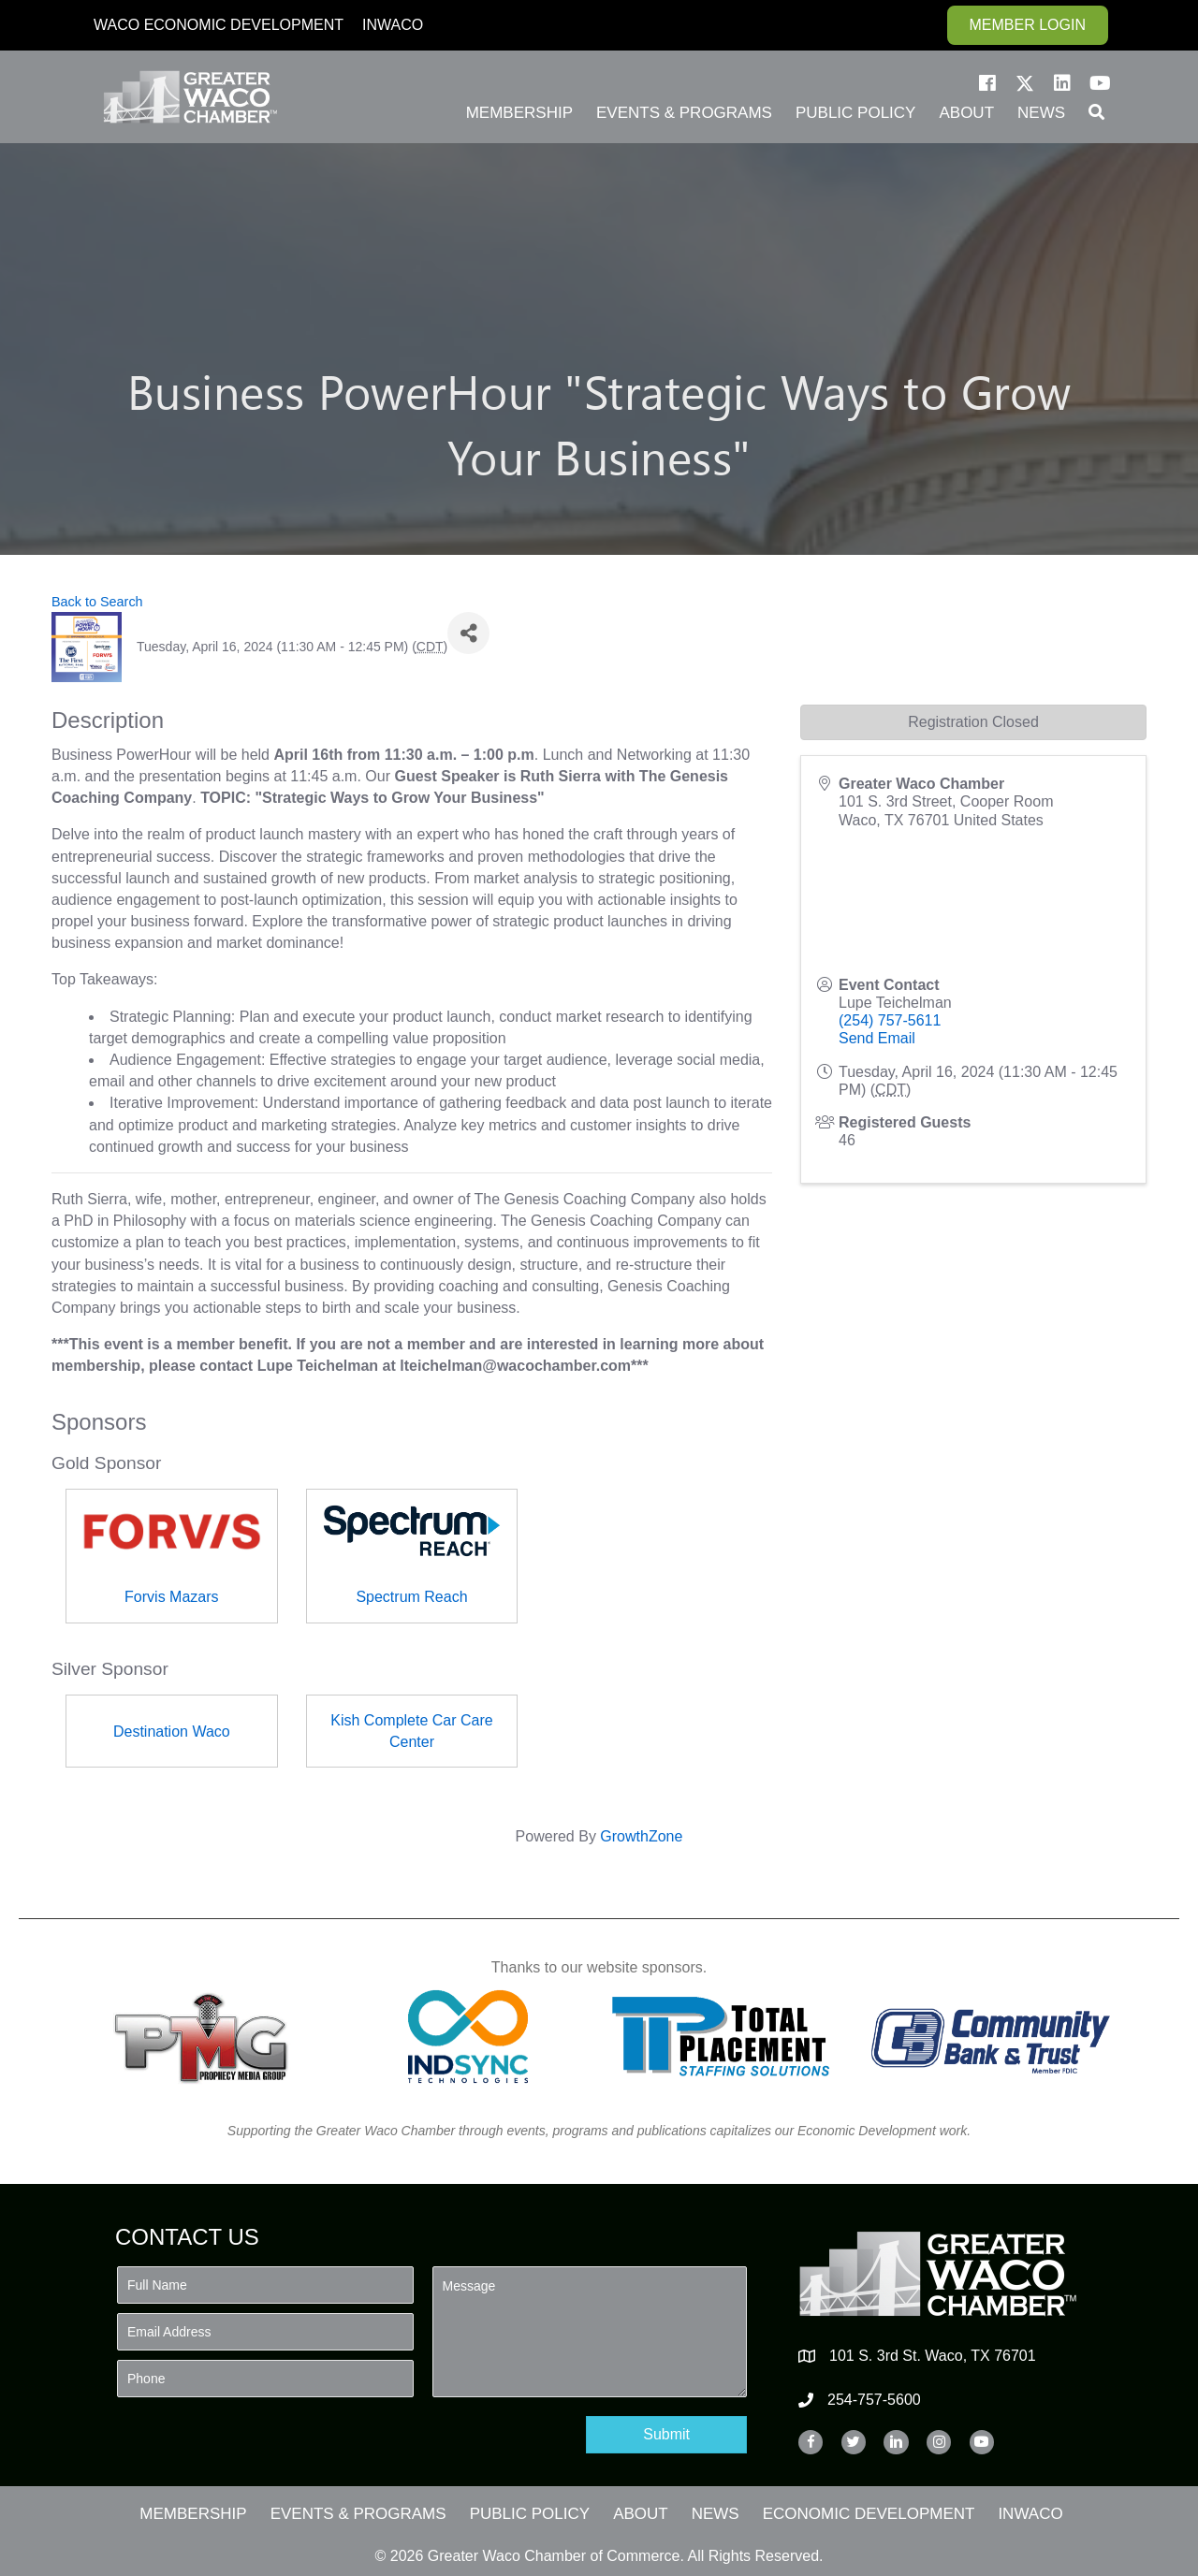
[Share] (468, 633)
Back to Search (97, 601)
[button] (987, 83)
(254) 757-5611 (890, 1020)
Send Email (877, 1038)
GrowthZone (641, 1836)
